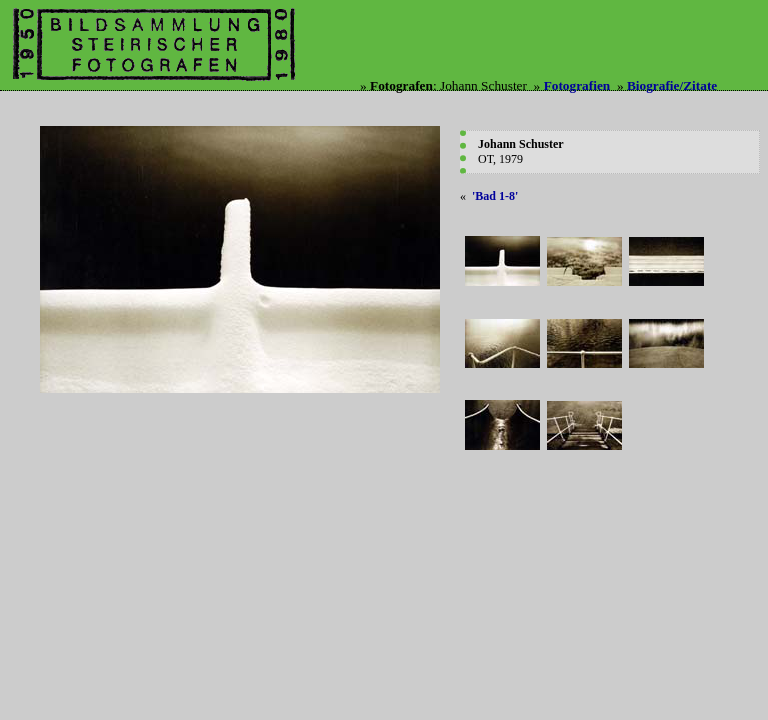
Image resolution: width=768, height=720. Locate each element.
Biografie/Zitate (672, 85)
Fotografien (577, 85)
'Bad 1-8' (495, 196)
